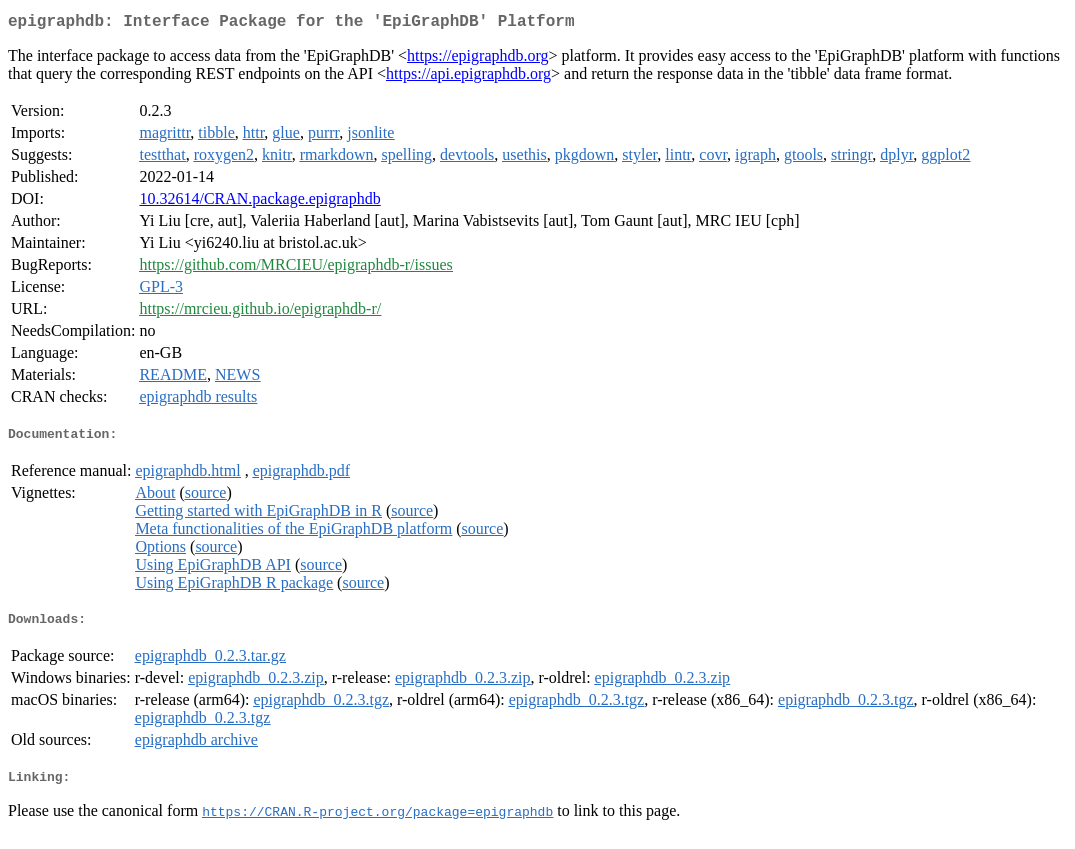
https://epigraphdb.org (477, 59)
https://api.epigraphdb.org (468, 77)
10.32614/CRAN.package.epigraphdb (259, 202)
